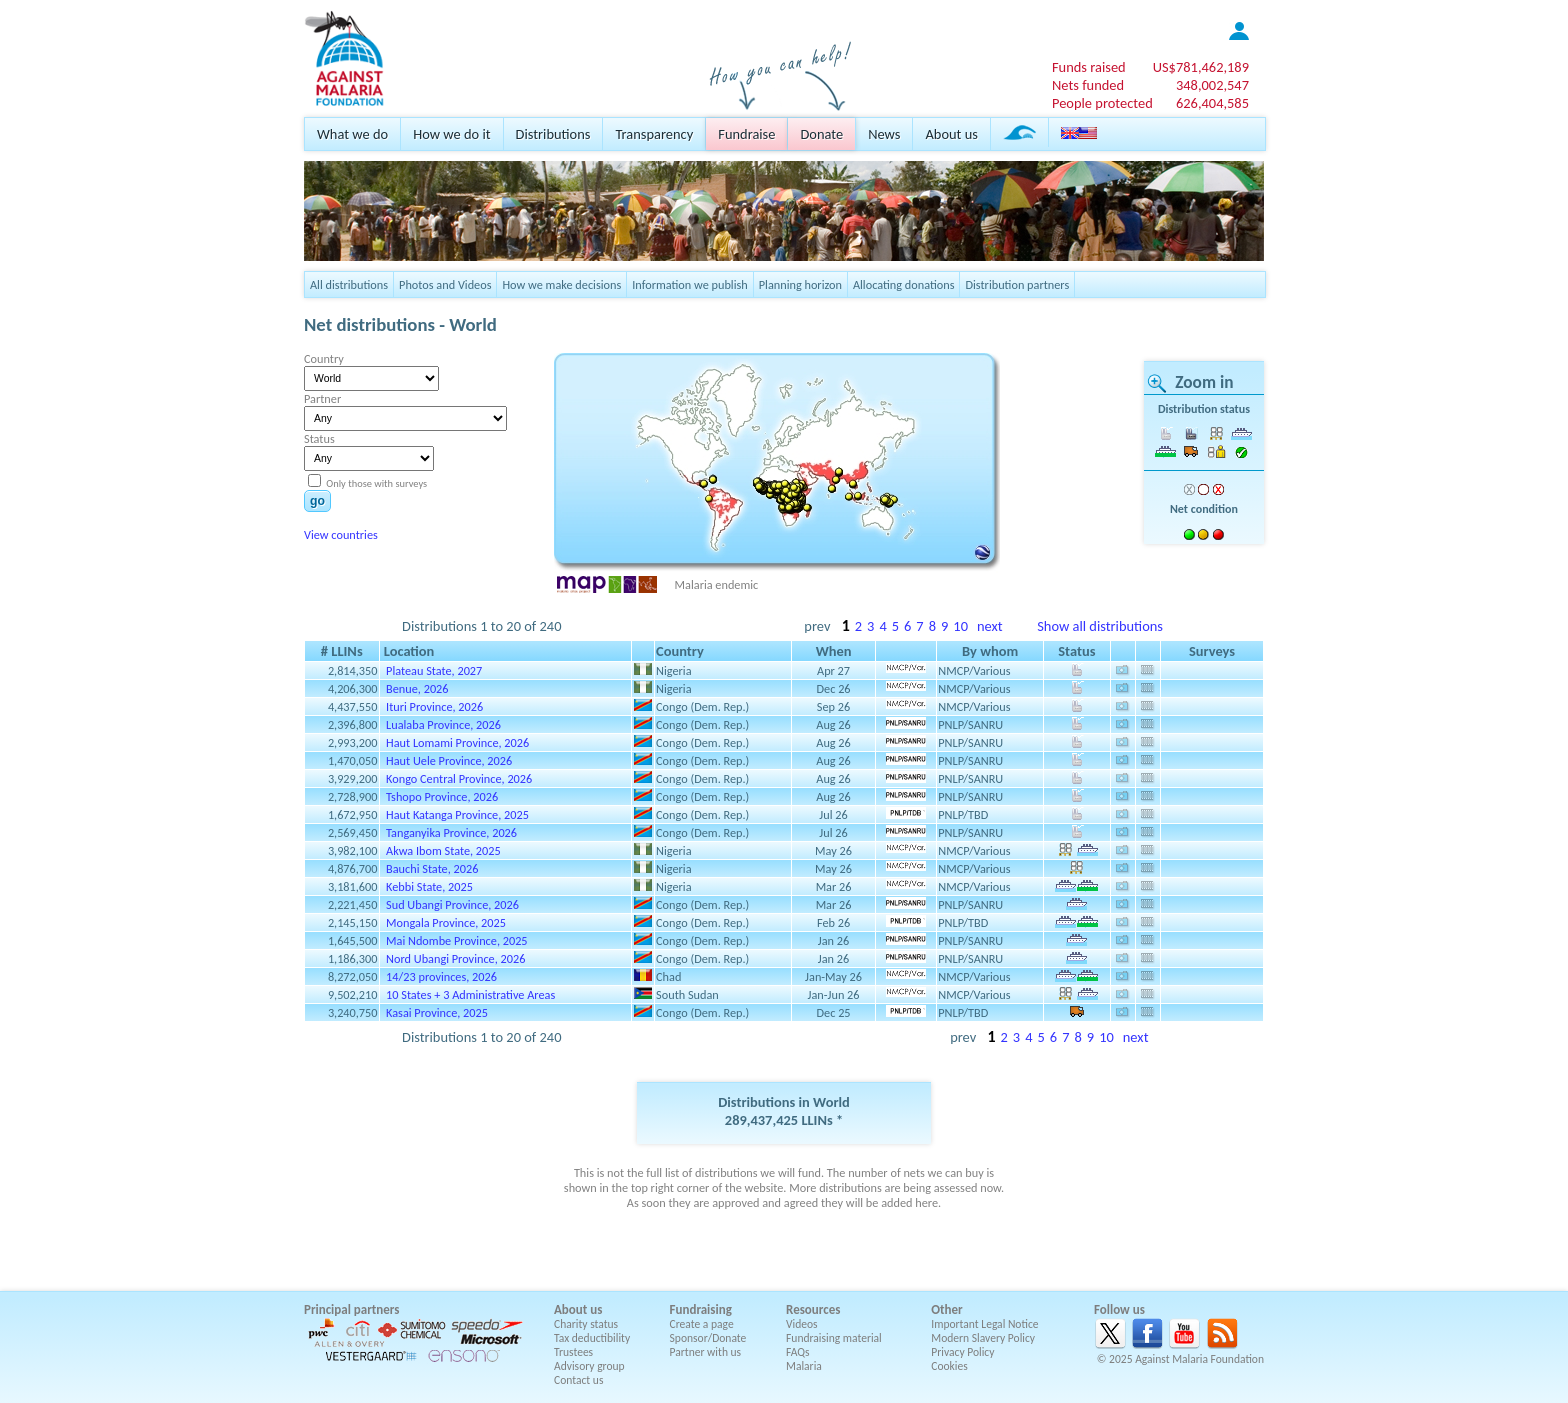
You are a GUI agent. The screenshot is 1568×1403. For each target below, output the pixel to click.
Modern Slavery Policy (983, 1338)
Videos (802, 1324)
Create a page (702, 1324)
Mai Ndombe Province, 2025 (457, 940)
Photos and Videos (445, 284)
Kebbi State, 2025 (429, 886)
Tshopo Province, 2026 (442, 796)
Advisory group (589, 1366)
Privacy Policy (962, 1352)
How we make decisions (561, 284)
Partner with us (706, 1352)
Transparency (654, 134)
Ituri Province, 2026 (434, 706)
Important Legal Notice (984, 1324)
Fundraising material (834, 1338)
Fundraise (746, 134)
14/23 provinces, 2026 (441, 976)
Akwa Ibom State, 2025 (443, 850)
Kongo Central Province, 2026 (459, 778)
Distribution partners (1017, 284)
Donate (821, 134)
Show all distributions (1100, 626)
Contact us (578, 1380)
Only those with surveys (375, 483)
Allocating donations (904, 284)
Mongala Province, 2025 (446, 922)
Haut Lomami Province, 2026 (457, 742)
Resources (813, 1309)
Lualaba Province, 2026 (443, 724)
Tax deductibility (592, 1338)
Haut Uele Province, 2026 (449, 760)
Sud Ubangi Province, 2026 (452, 904)
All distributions (349, 284)
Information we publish (690, 284)
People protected (1102, 103)
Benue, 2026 (417, 688)
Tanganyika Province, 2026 (451, 832)
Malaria (804, 1366)
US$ (1201, 67)
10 (960, 626)
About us (951, 134)
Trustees (573, 1352)
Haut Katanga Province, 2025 (457, 814)
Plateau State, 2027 (434, 670)
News (884, 134)
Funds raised (1089, 67)
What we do (352, 134)
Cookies (949, 1366)
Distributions (553, 134)
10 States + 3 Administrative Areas (470, 994)
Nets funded (1088, 85)
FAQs (798, 1352)
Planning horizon (800, 284)
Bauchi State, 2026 (432, 868)
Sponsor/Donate (708, 1338)
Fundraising (701, 1309)
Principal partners (351, 1309)
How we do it (451, 134)
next (990, 626)
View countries (341, 534)
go (317, 501)
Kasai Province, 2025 (437, 1012)
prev (817, 626)
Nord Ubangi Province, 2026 (455, 958)
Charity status (586, 1324)
